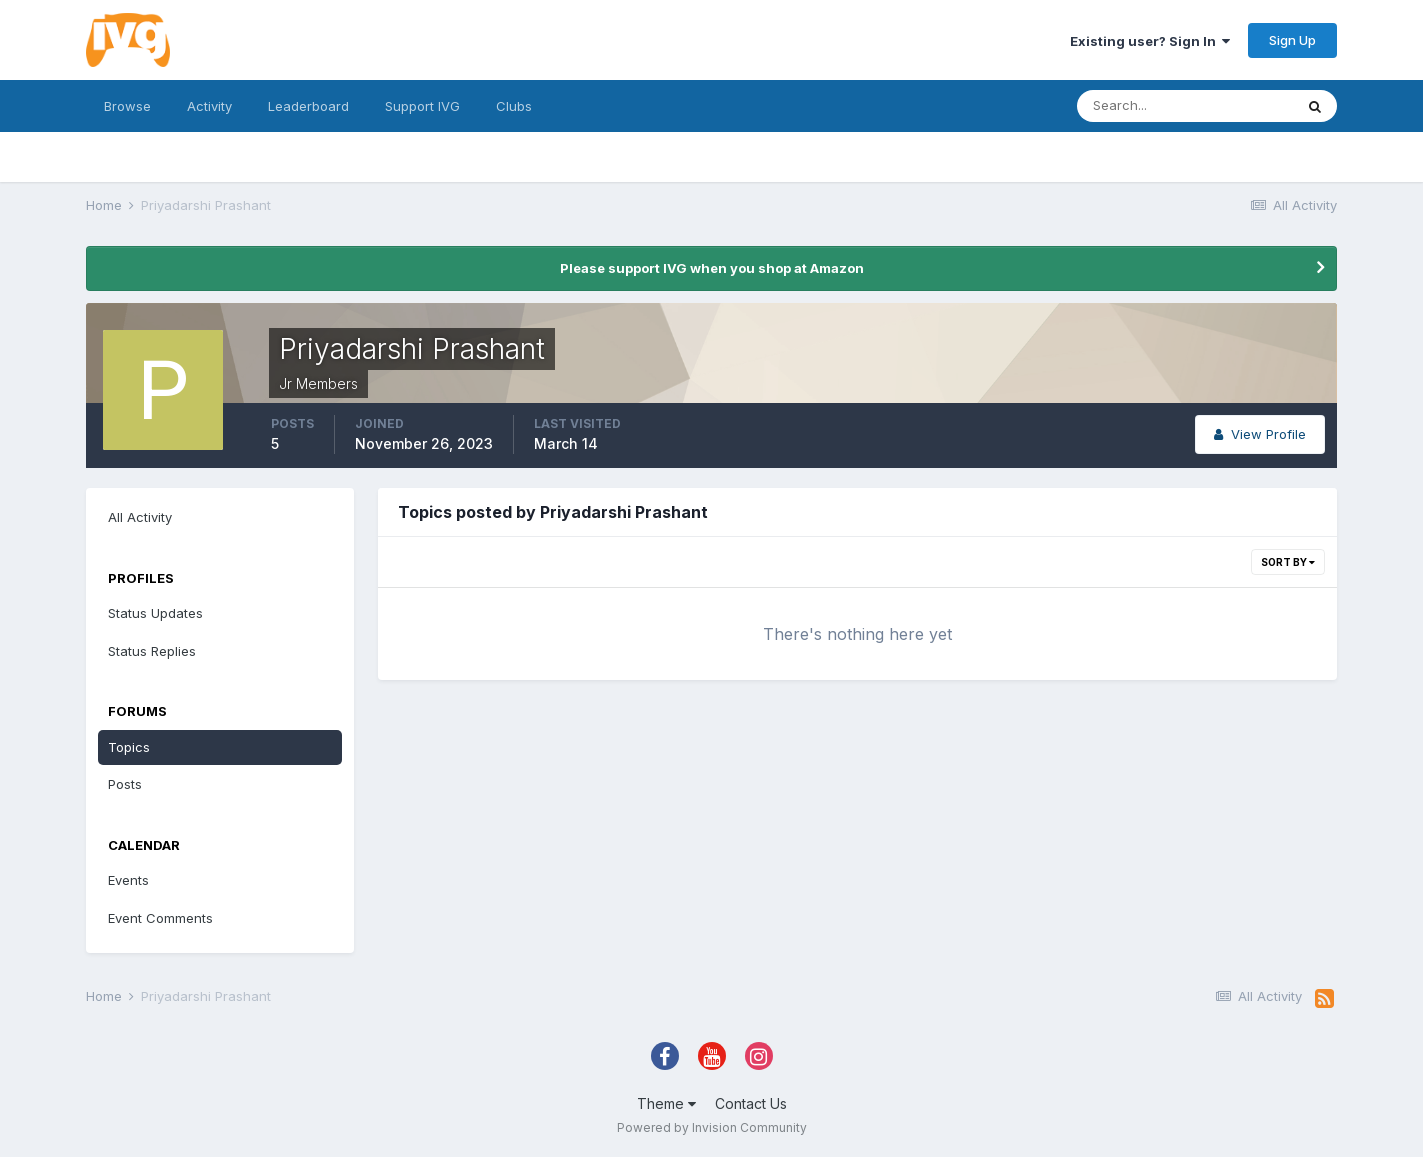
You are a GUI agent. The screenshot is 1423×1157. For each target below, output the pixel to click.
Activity (209, 106)
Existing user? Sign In (1150, 41)
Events (128, 880)
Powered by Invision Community (712, 1127)
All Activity (140, 517)
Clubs (514, 106)
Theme (666, 1103)
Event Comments (160, 918)
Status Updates (155, 613)
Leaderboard (308, 106)
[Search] (1185, 106)
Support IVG (422, 106)
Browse (127, 106)
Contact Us (751, 1103)
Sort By (1288, 562)
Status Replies (152, 651)
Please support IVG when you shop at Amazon (712, 268)
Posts (125, 784)
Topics (129, 747)
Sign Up (1292, 40)
